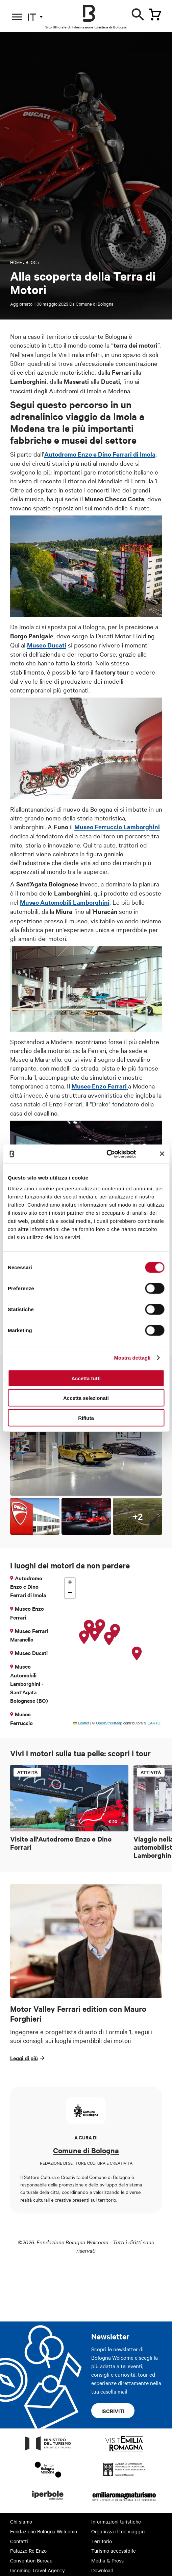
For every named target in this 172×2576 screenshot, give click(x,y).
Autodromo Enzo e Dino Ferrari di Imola (99, 454)
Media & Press (107, 2560)
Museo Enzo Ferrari (99, 1086)
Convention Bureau (31, 2560)
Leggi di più (24, 2058)
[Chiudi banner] (161, 1153)
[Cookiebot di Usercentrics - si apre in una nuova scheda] (106, 1153)
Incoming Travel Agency (37, 2570)
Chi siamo (21, 2521)
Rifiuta (86, 1418)
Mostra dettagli (132, 1358)
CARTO (153, 1723)
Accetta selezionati (86, 1398)
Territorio (101, 2541)
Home (16, 262)
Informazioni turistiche (116, 2521)
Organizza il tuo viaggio (118, 2531)
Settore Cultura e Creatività (52, 2177)
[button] (137, 1654)
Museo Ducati (46, 645)
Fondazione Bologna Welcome (43, 2531)
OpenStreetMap (109, 1723)
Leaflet (81, 1723)
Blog (31, 262)
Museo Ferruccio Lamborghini (117, 826)
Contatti (19, 2541)
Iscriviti (112, 2411)
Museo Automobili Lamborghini (64, 902)
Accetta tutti (86, 1378)
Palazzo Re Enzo (28, 2550)
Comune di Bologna (95, 304)
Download (102, 2570)
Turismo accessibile (113, 2550)
